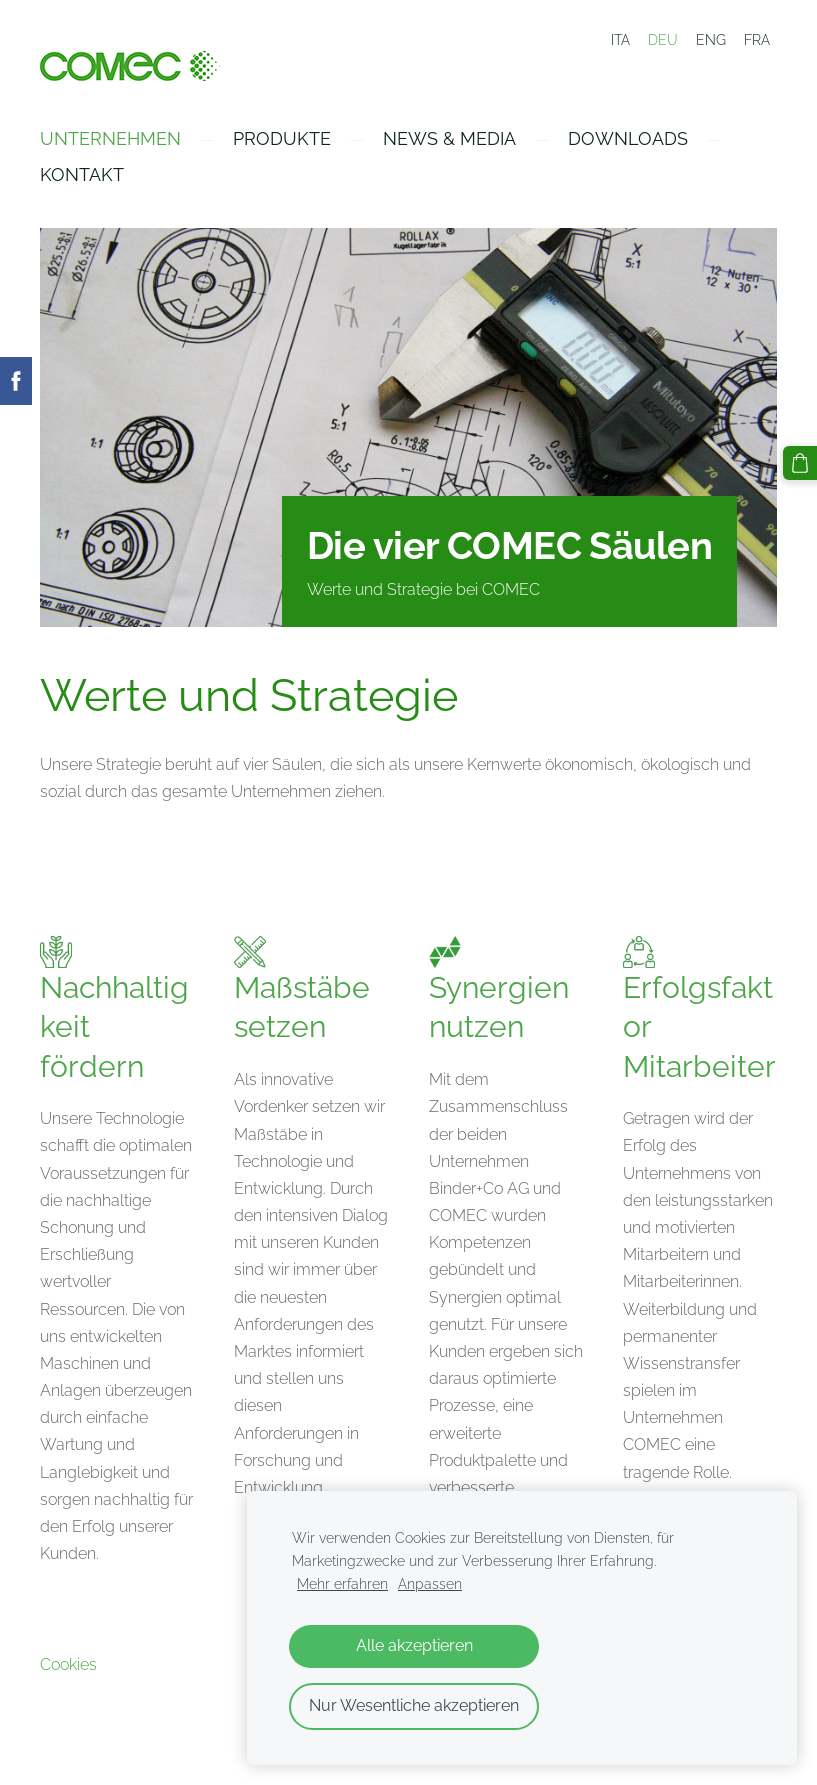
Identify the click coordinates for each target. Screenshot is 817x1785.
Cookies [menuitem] (68, 1664)
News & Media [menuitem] (449, 138)
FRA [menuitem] (757, 40)
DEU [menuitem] (663, 40)
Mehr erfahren (342, 1583)
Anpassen (430, 1583)
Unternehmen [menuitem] (110, 138)
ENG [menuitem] (711, 40)
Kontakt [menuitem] (82, 174)
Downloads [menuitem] (628, 138)
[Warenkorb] (800, 463)
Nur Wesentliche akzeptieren (414, 1705)
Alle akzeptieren (414, 1645)
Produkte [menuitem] (282, 138)
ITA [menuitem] (620, 40)
